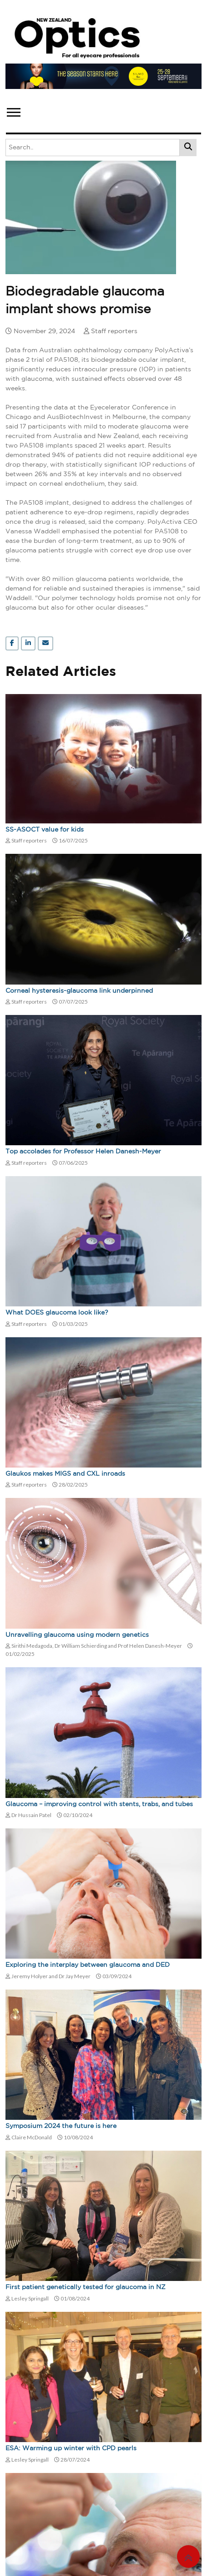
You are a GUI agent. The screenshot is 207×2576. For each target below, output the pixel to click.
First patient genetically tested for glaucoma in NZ (85, 2287)
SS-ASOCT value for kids (44, 829)
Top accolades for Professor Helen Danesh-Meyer (83, 1151)
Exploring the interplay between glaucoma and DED (87, 1965)
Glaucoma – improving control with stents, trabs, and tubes (99, 1804)
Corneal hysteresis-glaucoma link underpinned (79, 991)
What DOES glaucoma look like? (56, 1312)
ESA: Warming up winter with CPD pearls (70, 2448)
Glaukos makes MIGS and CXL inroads (65, 1474)
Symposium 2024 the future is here (60, 2126)
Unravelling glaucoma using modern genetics (77, 1635)
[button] (13, 110)
